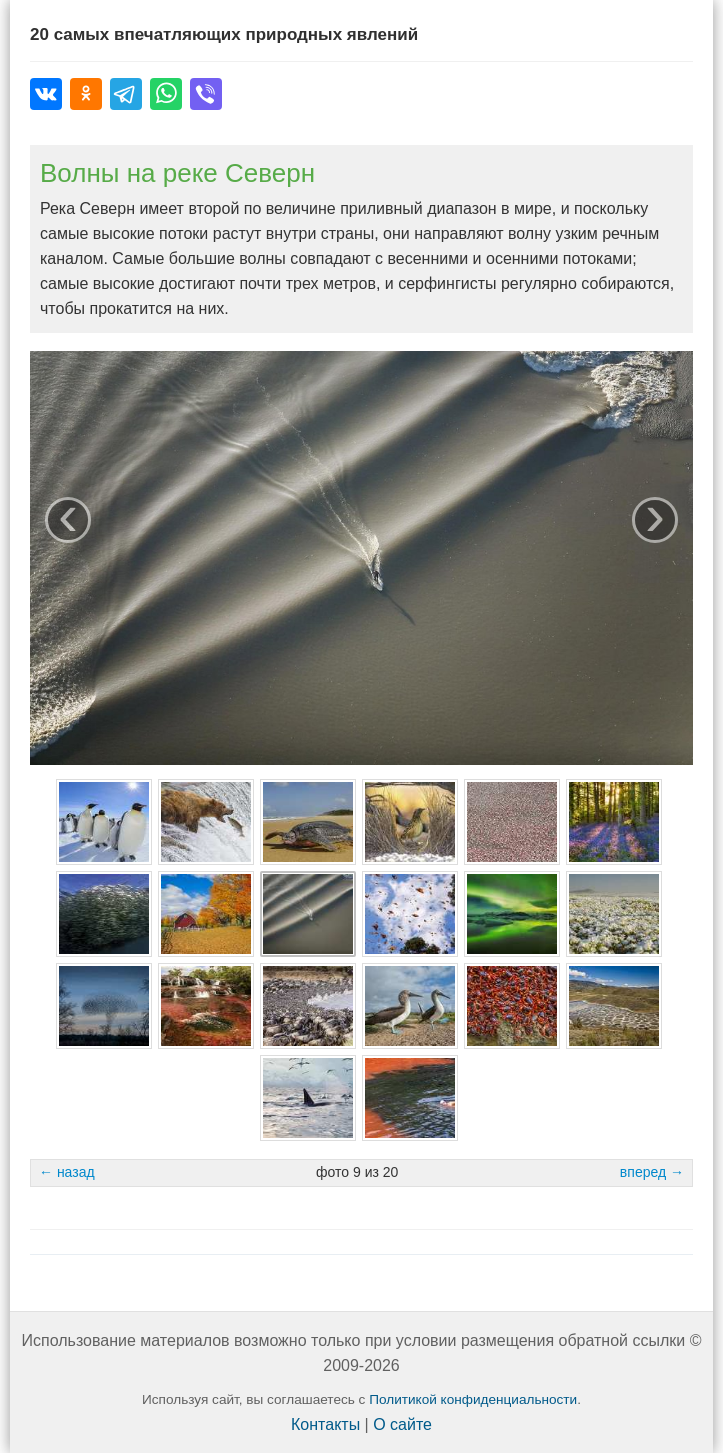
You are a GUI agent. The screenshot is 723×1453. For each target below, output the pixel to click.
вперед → (652, 1172)
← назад (67, 1172)
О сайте (402, 1424)
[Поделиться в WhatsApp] (166, 94)
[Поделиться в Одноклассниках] (86, 94)
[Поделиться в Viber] (206, 94)
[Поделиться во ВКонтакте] (46, 94)
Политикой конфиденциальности (473, 1399)
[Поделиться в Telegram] (126, 94)
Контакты (325, 1424)
